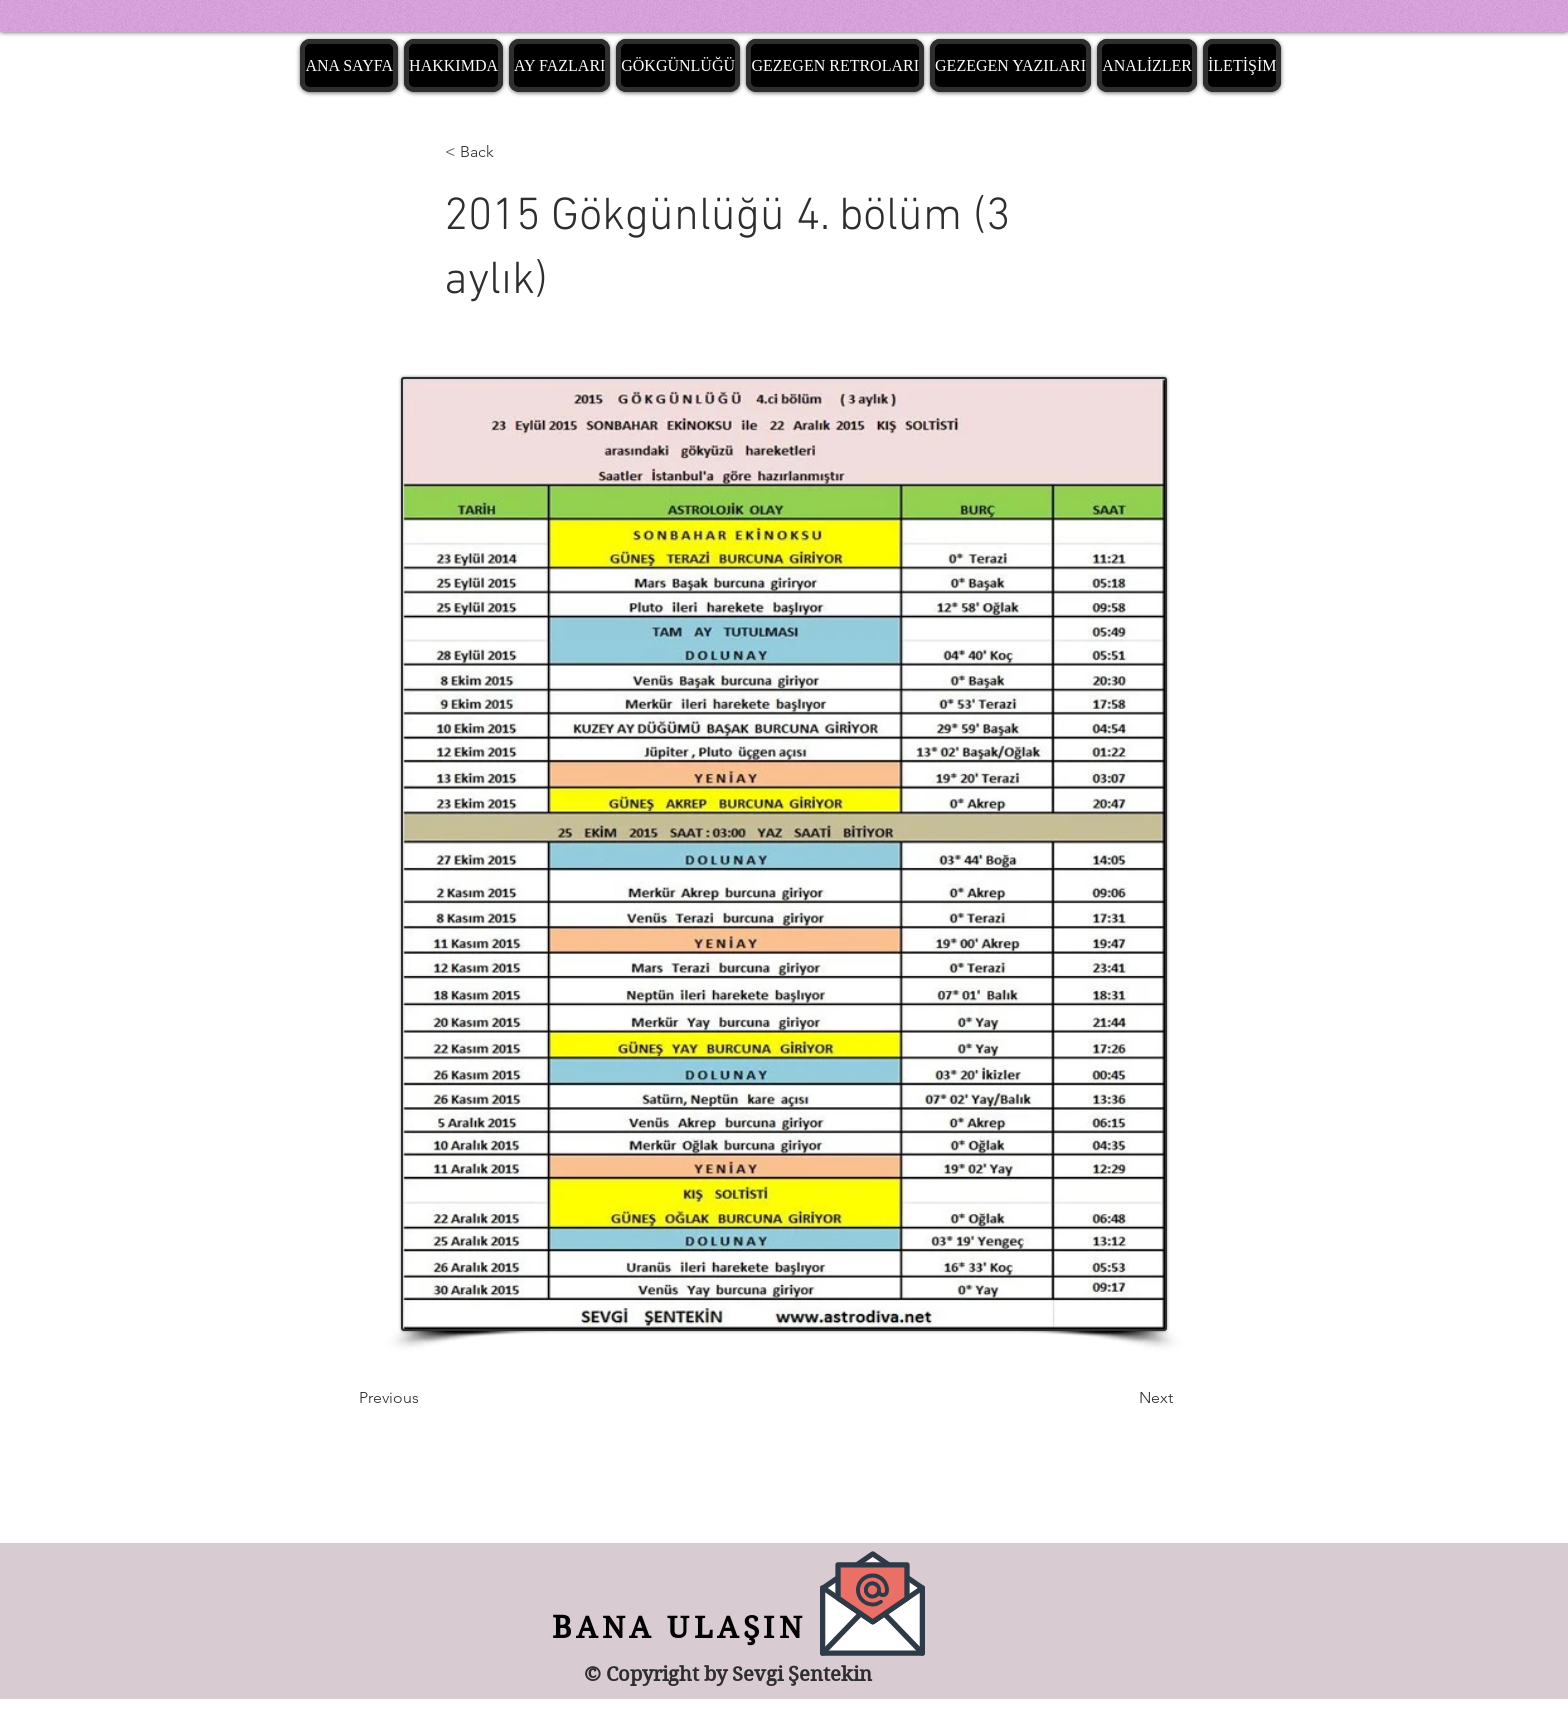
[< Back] (511, 152)
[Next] (1123, 1398)
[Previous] (425, 1398)
